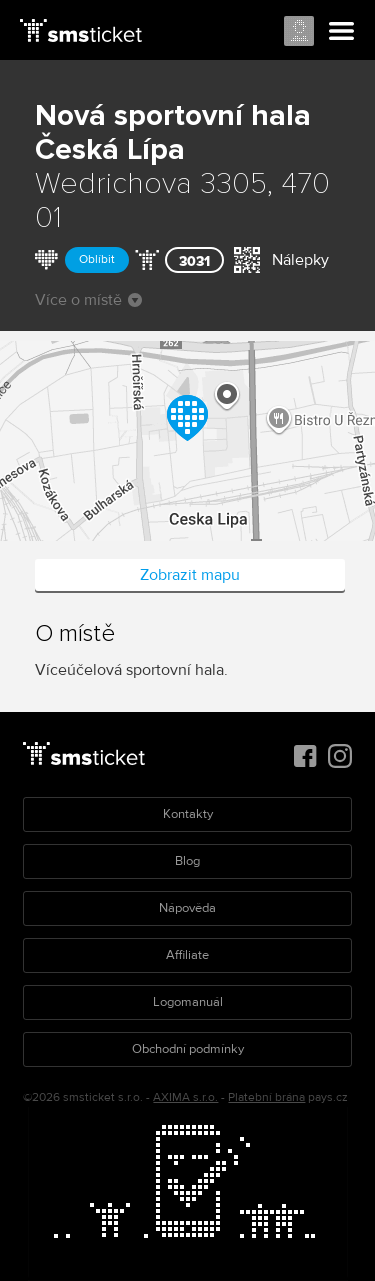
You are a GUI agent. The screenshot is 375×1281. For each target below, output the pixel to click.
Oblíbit (97, 259)
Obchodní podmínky (188, 1049)
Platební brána (266, 1097)
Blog (187, 861)
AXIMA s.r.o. (185, 1097)
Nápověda (187, 908)
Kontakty (188, 814)
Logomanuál (188, 1002)
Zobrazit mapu (190, 575)
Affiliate (187, 955)
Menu (342, 32)
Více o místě (88, 300)
